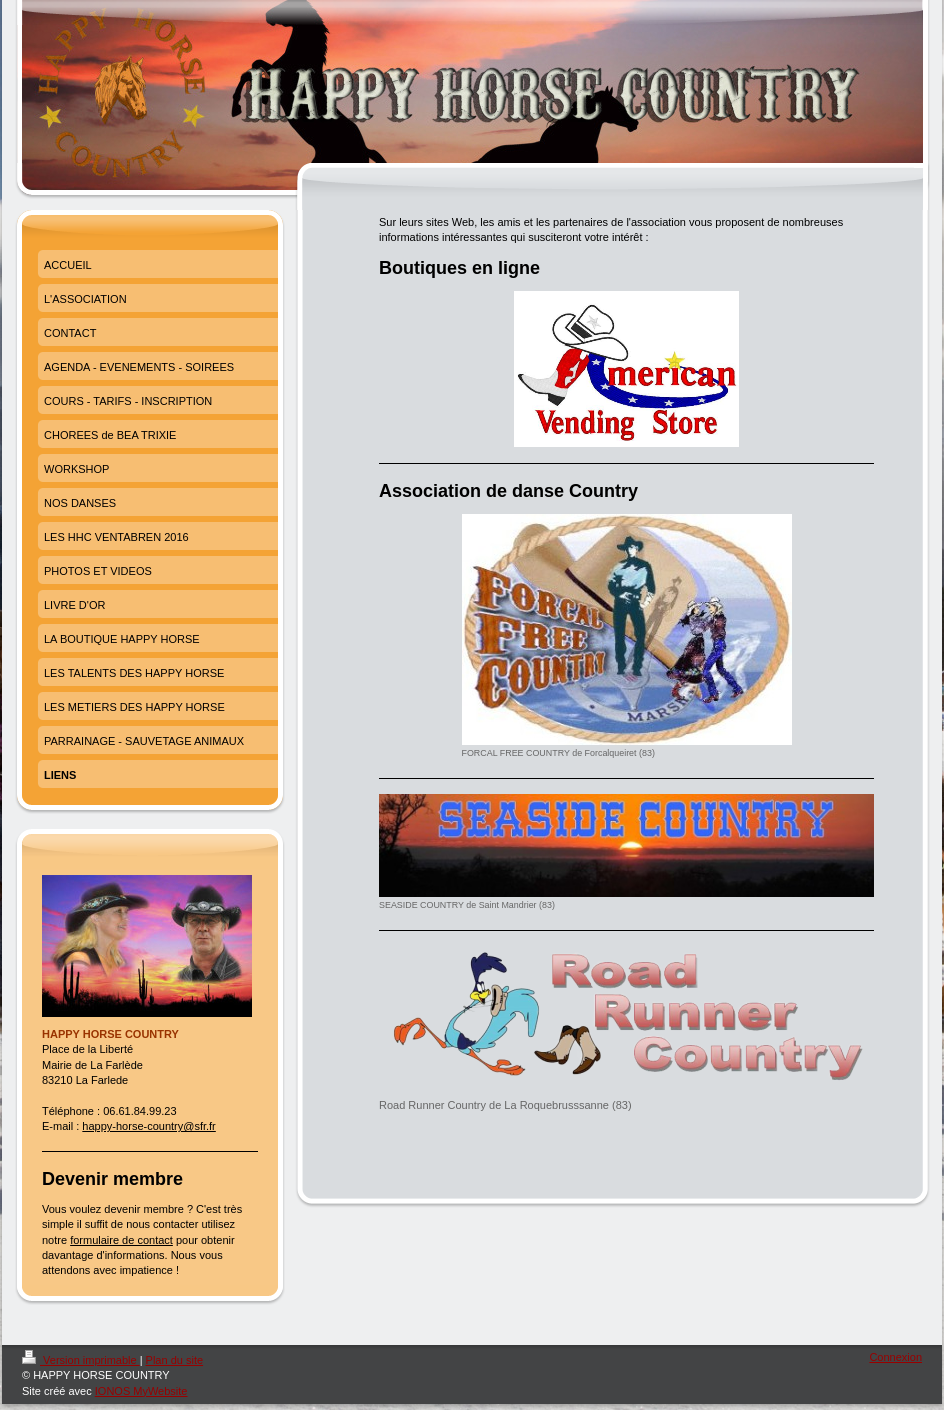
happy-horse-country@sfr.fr (148, 1126)
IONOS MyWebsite (141, 1391)
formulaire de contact (121, 1240)
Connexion (895, 1357)
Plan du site (174, 1360)
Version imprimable (81, 1360)
